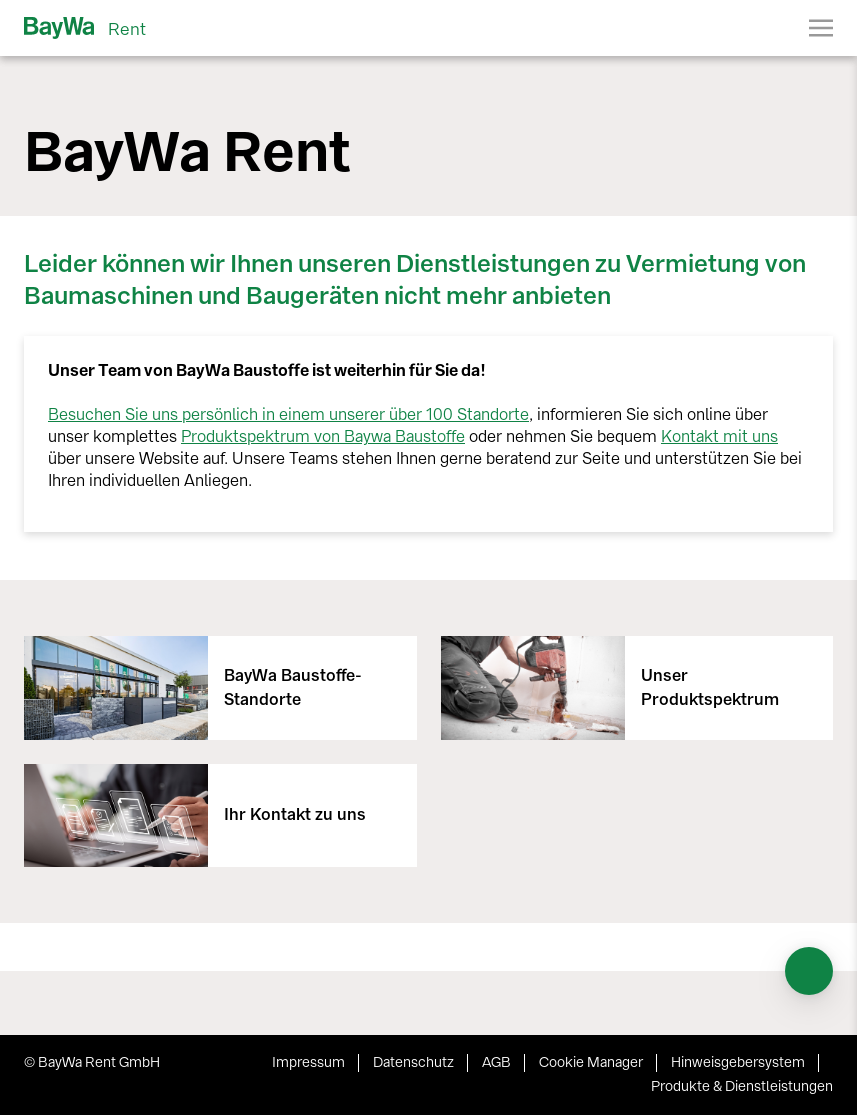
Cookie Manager (591, 1062)
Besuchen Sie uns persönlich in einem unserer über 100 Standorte (288, 414)
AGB (496, 1062)
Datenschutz (413, 1062)
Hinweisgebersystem (738, 1062)
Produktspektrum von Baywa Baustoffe (323, 436)
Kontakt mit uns (719, 436)
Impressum (308, 1062)
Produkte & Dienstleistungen (742, 1086)
